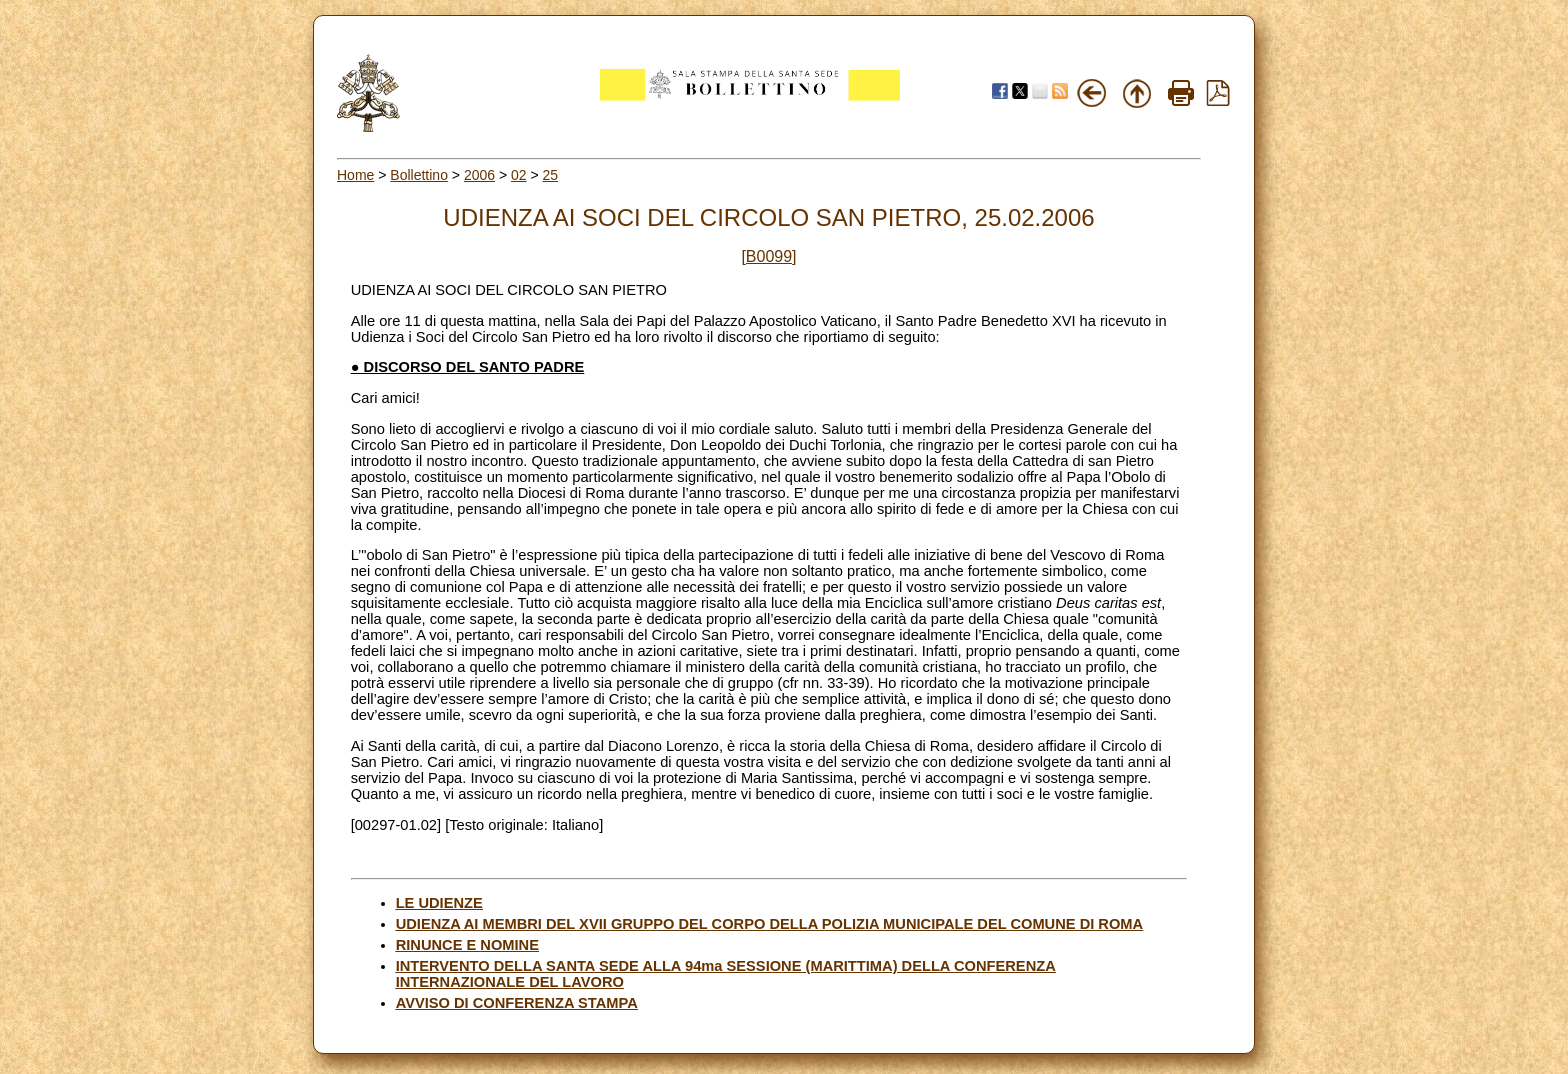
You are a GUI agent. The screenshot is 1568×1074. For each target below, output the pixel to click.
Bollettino (419, 175)
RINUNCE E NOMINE (467, 945)
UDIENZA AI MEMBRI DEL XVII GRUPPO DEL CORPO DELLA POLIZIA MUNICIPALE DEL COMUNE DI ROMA (770, 924)
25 (551, 175)
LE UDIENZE (439, 903)
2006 (479, 175)
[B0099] (768, 256)
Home (355, 175)
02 (519, 175)
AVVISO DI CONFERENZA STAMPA (517, 1003)
